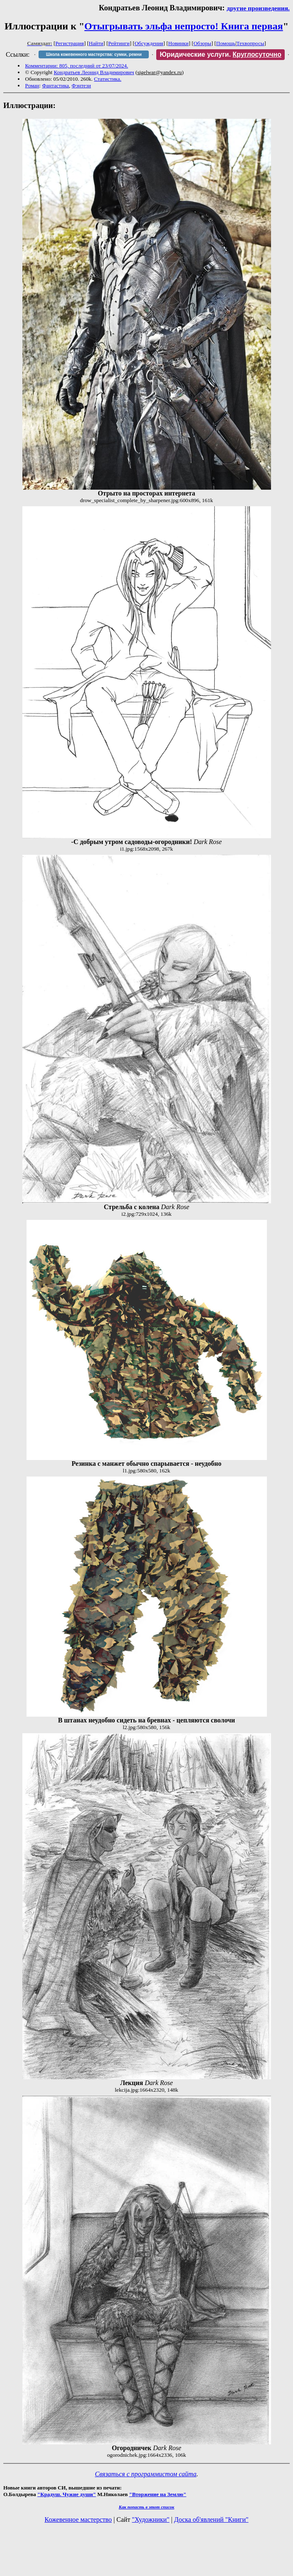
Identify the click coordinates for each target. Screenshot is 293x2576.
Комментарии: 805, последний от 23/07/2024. (76, 66)
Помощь (225, 43)
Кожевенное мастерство (78, 2519)
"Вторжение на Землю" (157, 2494)
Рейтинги (119, 43)
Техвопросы (250, 43)
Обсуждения (149, 43)
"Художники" (150, 2519)
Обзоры (202, 43)
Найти (96, 43)
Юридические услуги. (220, 54)
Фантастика (55, 85)
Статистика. (107, 79)
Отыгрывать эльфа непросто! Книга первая (184, 26)
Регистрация (70, 43)
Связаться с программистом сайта (145, 2473)
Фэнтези (81, 85)
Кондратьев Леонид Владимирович (94, 72)
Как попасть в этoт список (146, 2506)
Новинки (178, 43)
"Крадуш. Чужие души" (66, 2494)
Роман (32, 85)
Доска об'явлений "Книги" (211, 2519)
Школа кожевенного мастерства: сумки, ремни (94, 54)
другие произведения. (258, 8)
